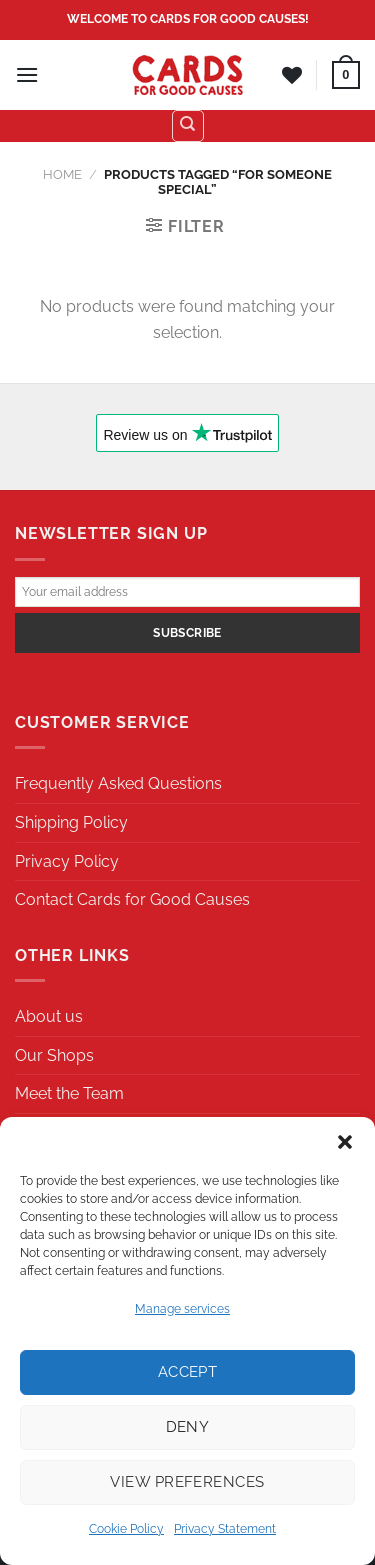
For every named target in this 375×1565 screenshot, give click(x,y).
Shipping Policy (71, 822)
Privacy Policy (67, 861)
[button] (345, 1142)
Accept (188, 1372)
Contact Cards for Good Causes (132, 899)
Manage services (182, 1309)
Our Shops (54, 1055)
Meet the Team (69, 1093)
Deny (188, 1427)
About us (49, 1016)
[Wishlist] (292, 75)
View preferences (187, 1482)
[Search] (188, 126)
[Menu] (27, 74)
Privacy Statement (225, 1529)
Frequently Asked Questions (118, 783)
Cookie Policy (126, 1529)
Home (62, 174)
